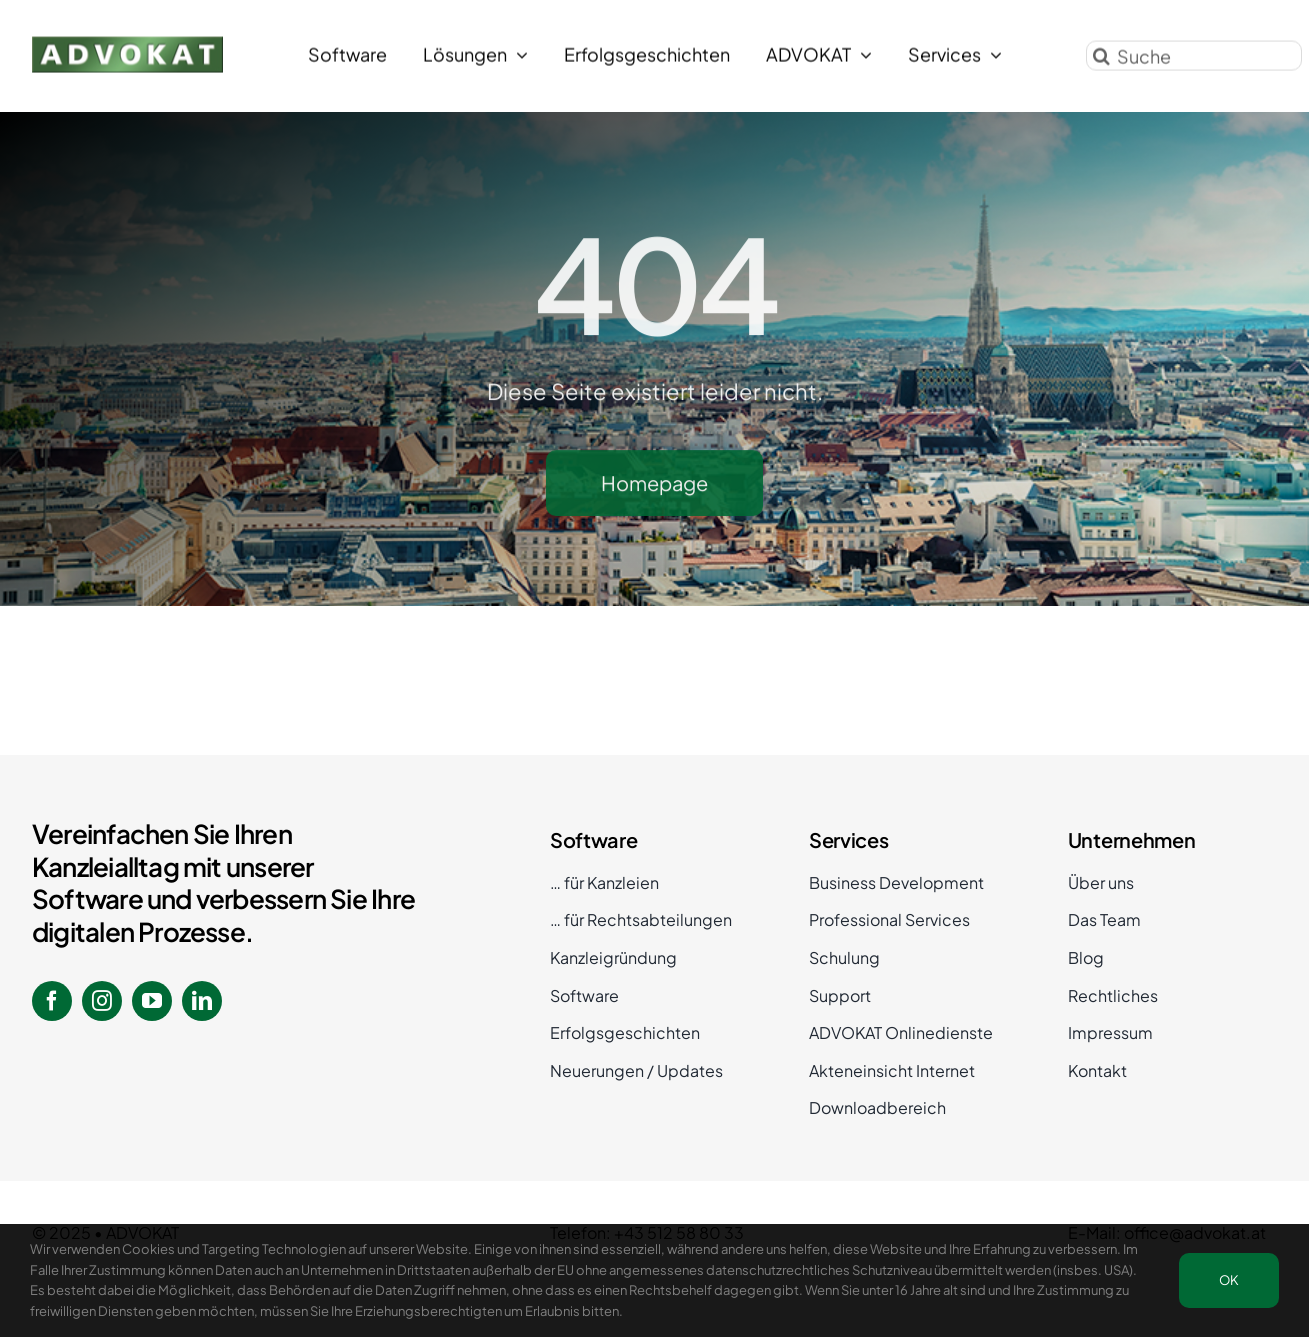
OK (1229, 1280)
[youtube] (152, 1001)
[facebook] (52, 1001)
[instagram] (102, 1001)
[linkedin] (202, 1001)
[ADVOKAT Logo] (127, 41)
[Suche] (1194, 53)
